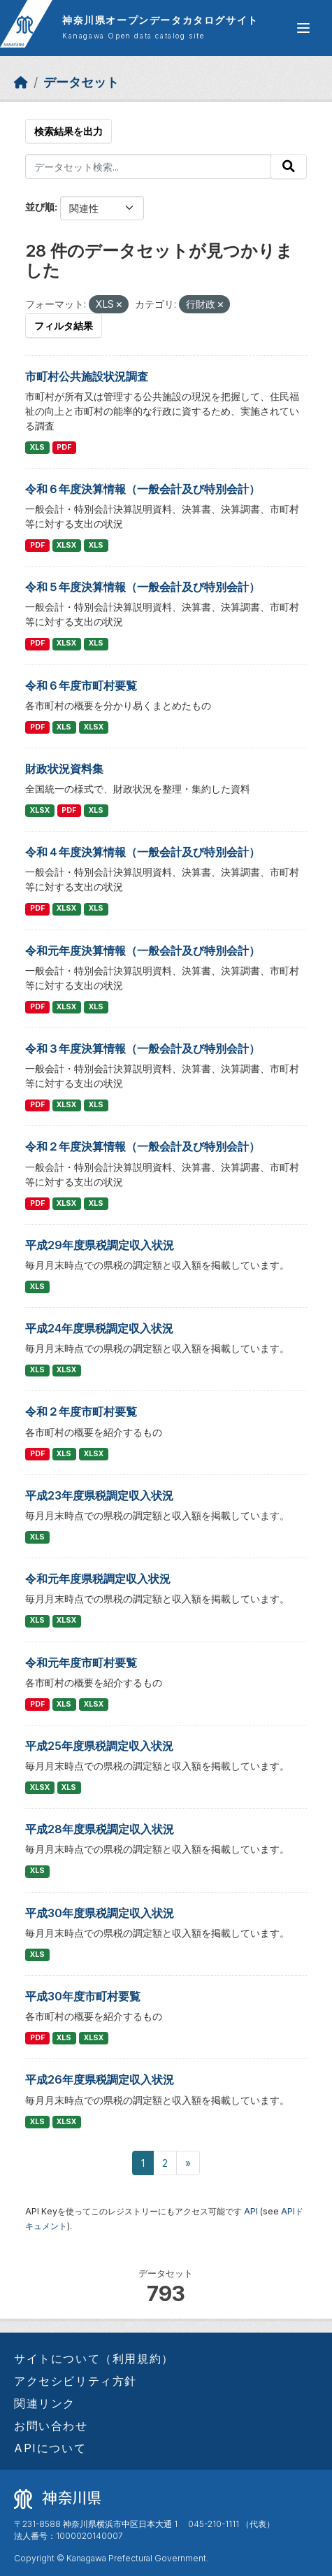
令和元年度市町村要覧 (81, 1663)
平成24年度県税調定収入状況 (99, 1328)
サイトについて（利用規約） (94, 2358)
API (251, 2211)
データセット (81, 82)
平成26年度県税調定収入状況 (99, 2079)
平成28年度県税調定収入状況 (99, 1829)
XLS (37, 447)
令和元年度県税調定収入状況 (98, 1579)
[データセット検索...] (148, 166)
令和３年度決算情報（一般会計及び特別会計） (142, 1048)
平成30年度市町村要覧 (82, 1996)
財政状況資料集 (64, 769)
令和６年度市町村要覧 (81, 685)
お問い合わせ (51, 2426)
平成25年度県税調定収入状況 (99, 1746)
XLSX (66, 545)
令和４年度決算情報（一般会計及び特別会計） (142, 852)
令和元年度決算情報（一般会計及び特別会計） (142, 951)
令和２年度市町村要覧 (81, 1411)
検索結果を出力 (68, 131)
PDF (64, 447)
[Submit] (288, 166)
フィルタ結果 (63, 326)
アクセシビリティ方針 (75, 2381)
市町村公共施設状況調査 (86, 376)
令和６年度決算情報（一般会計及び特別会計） (142, 489)
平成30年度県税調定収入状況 (99, 1913)
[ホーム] (21, 82)
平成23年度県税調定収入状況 (99, 1495)
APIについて (50, 2448)
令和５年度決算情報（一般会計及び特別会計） (142, 587)
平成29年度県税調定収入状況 (99, 1245)
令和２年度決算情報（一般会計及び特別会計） (142, 1146)
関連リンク (44, 2403)
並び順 (40, 207)
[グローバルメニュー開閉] (303, 28)
